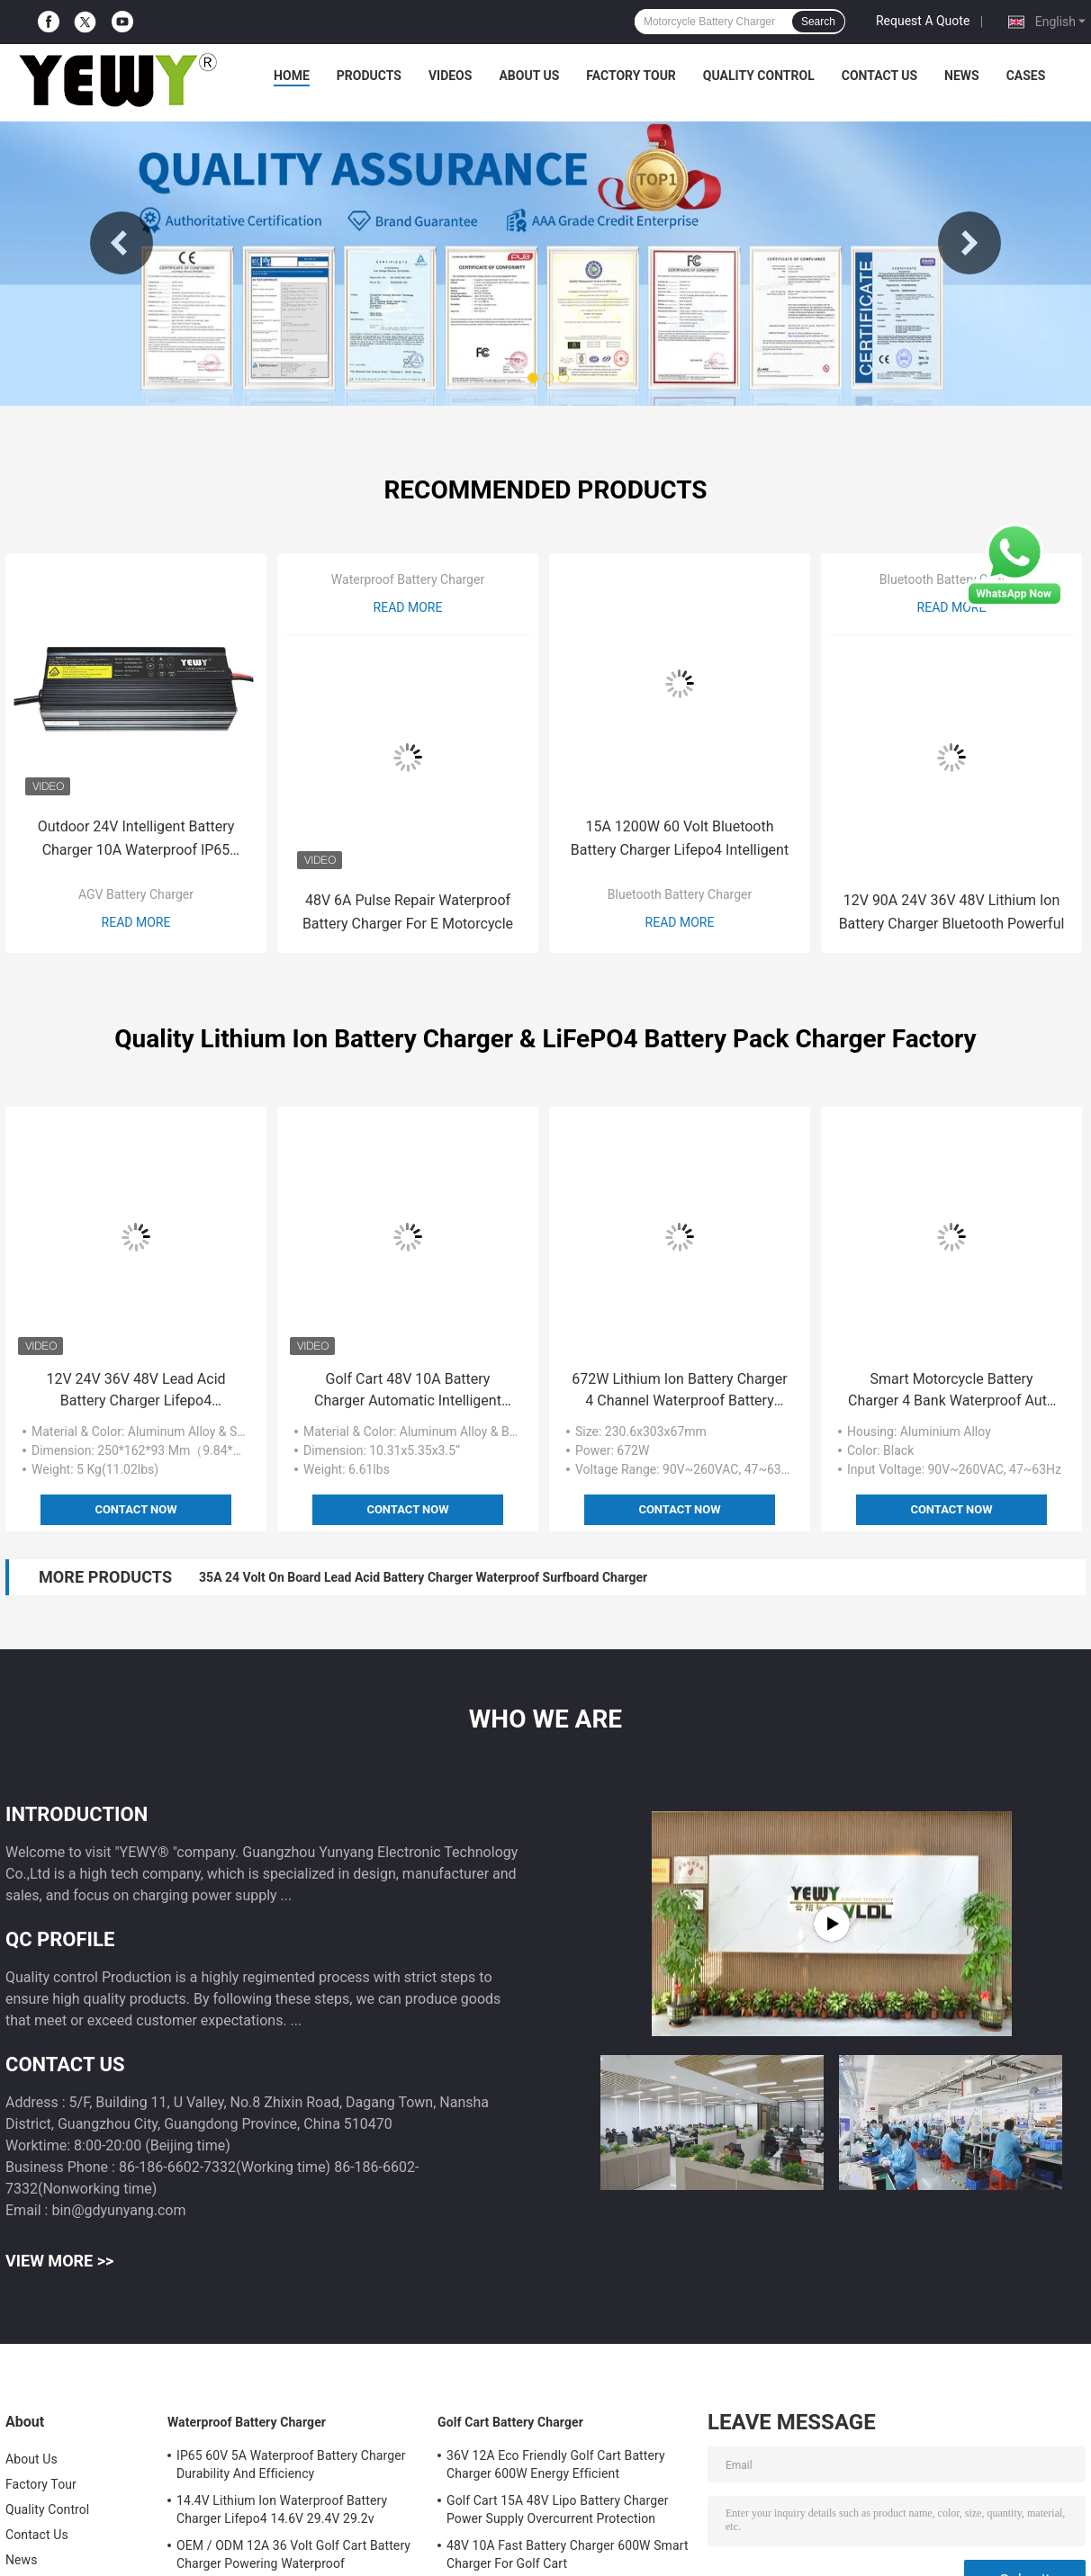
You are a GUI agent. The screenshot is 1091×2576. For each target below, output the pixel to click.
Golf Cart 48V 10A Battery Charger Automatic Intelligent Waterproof (407, 1391)
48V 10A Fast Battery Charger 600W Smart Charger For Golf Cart (567, 2554)
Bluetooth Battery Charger (680, 894)
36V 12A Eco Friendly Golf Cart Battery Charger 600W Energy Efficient (555, 2464)
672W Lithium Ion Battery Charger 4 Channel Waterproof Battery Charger (680, 1391)
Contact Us (879, 75)
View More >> (59, 2260)
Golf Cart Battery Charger (510, 2422)
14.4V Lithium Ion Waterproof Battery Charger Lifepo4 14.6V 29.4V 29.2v (281, 2509)
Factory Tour (631, 75)
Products (369, 75)
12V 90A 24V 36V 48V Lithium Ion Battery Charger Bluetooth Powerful (952, 912)
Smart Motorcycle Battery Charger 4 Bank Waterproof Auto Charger (951, 1391)
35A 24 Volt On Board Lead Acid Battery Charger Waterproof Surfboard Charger (423, 1577)
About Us (529, 75)
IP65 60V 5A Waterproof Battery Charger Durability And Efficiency (291, 2464)
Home (292, 75)
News (961, 75)
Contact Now (135, 1509)
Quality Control (759, 75)
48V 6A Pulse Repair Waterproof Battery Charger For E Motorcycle (407, 912)
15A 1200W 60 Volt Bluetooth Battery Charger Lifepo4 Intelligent (680, 838)
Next (969, 242)
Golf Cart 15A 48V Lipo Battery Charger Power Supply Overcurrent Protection (557, 2509)
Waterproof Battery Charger (407, 579)
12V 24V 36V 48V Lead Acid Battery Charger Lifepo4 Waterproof (135, 1391)
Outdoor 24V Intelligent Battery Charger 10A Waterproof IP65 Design (136, 840)
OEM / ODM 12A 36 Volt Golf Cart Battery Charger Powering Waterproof (293, 2554)
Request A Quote (922, 20)
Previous (121, 242)
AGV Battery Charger (136, 894)
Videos (450, 75)
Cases (1026, 75)
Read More (136, 922)
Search (818, 21)
